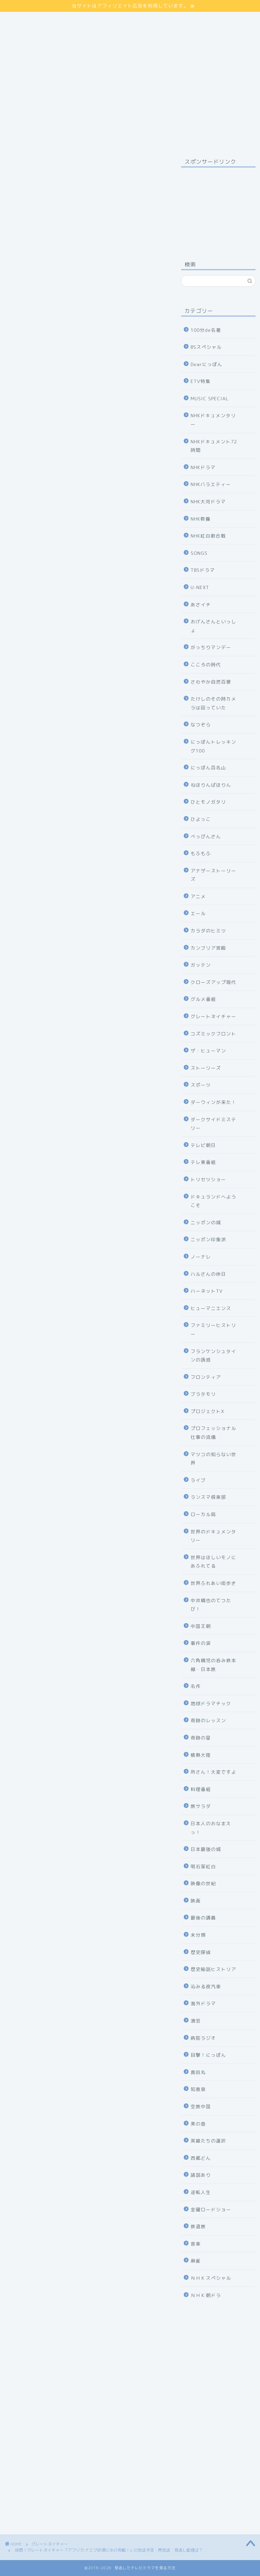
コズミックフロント (213, 1033)
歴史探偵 (201, 1952)
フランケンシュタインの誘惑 (213, 1355)
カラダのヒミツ (208, 930)
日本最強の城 (206, 1849)
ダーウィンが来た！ (213, 1102)
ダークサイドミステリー (213, 1123)
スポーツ (201, 1085)
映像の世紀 (203, 1883)
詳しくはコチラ (86, 497)
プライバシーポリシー (35, 23)
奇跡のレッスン (208, 1720)
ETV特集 (201, 381)
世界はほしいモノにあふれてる (213, 1561)
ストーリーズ (206, 1068)
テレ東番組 (203, 1162)
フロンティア (206, 1377)
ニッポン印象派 (208, 1239)
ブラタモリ (203, 1394)
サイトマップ (24, 15)
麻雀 (196, 2260)
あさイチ (201, 604)
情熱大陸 (201, 1755)
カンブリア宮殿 (208, 948)
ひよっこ (201, 819)
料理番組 (201, 1789)
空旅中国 (201, 2106)
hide (96, 807)
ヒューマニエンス (211, 1308)
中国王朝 (201, 1626)
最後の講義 (203, 1917)
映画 (196, 1900)
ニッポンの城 (206, 1222)
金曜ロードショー (211, 2209)
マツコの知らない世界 (213, 1458)
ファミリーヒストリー (213, 1329)
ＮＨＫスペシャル (211, 2278)
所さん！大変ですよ (213, 1772)
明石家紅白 (203, 1866)
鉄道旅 (198, 2226)
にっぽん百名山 (208, 767)
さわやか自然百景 (211, 682)
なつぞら (201, 724)
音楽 (196, 2243)
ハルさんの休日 (208, 1274)
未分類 (198, 1935)
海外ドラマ (203, 2003)
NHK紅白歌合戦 (208, 535)
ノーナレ (201, 1256)
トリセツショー (208, 1179)
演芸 (196, 2020)
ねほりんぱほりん (211, 785)
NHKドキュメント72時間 (214, 446)
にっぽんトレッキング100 (213, 746)
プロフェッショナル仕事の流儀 (213, 1432)
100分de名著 (206, 330)
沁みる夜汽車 (206, 1986)
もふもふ (201, 853)
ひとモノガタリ (208, 802)
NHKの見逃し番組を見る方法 (85, 1733)
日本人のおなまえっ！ (211, 1827)
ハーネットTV (207, 1291)
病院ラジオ (203, 2038)
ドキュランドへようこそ (213, 1201)
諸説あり (201, 2175)
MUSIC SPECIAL (210, 398)
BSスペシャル (206, 347)
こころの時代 (206, 664)
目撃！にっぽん (208, 2055)
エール (198, 913)
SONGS (199, 553)
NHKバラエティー (211, 484)
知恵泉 (198, 2089)
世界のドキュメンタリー (213, 1536)
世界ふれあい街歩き (213, 1583)
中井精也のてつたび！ (211, 1604)
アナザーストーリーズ (213, 875)
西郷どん (201, 2158)
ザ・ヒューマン (208, 1050)
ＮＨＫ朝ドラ (206, 2295)
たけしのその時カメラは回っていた (213, 703)
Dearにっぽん (206, 364)
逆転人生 (201, 2192)
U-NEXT (200, 587)
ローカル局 (203, 1514)
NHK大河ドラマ (208, 501)
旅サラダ (201, 1806)
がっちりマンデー (211, 647)
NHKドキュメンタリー (213, 419)
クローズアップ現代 (213, 982)
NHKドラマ (203, 467)
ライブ (198, 1480)
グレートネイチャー (23, 165)
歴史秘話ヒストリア (213, 1969)
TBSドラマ (203, 570)
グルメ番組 (203, 999)
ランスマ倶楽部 (208, 1497)
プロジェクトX (207, 1411)
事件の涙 (201, 1643)
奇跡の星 (201, 1737)
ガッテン (201, 965)
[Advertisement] (218, 206)
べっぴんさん (206, 836)
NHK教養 (201, 519)
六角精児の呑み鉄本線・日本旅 (213, 1664)
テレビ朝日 (203, 1145)
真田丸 (198, 2072)
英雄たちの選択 (208, 2140)
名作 (196, 1686)
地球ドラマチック (211, 1703)
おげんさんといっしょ (213, 625)
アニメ (198, 896)
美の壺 (198, 2123)
